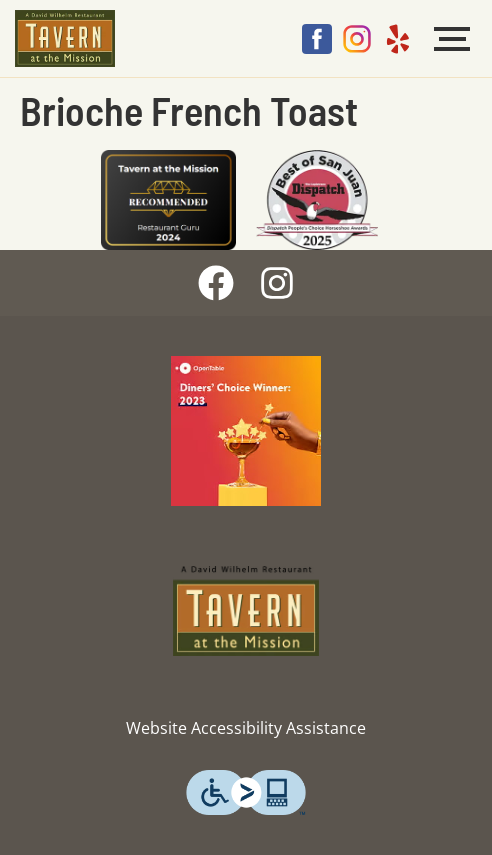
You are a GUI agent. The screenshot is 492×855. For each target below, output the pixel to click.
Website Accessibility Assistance (246, 728)
